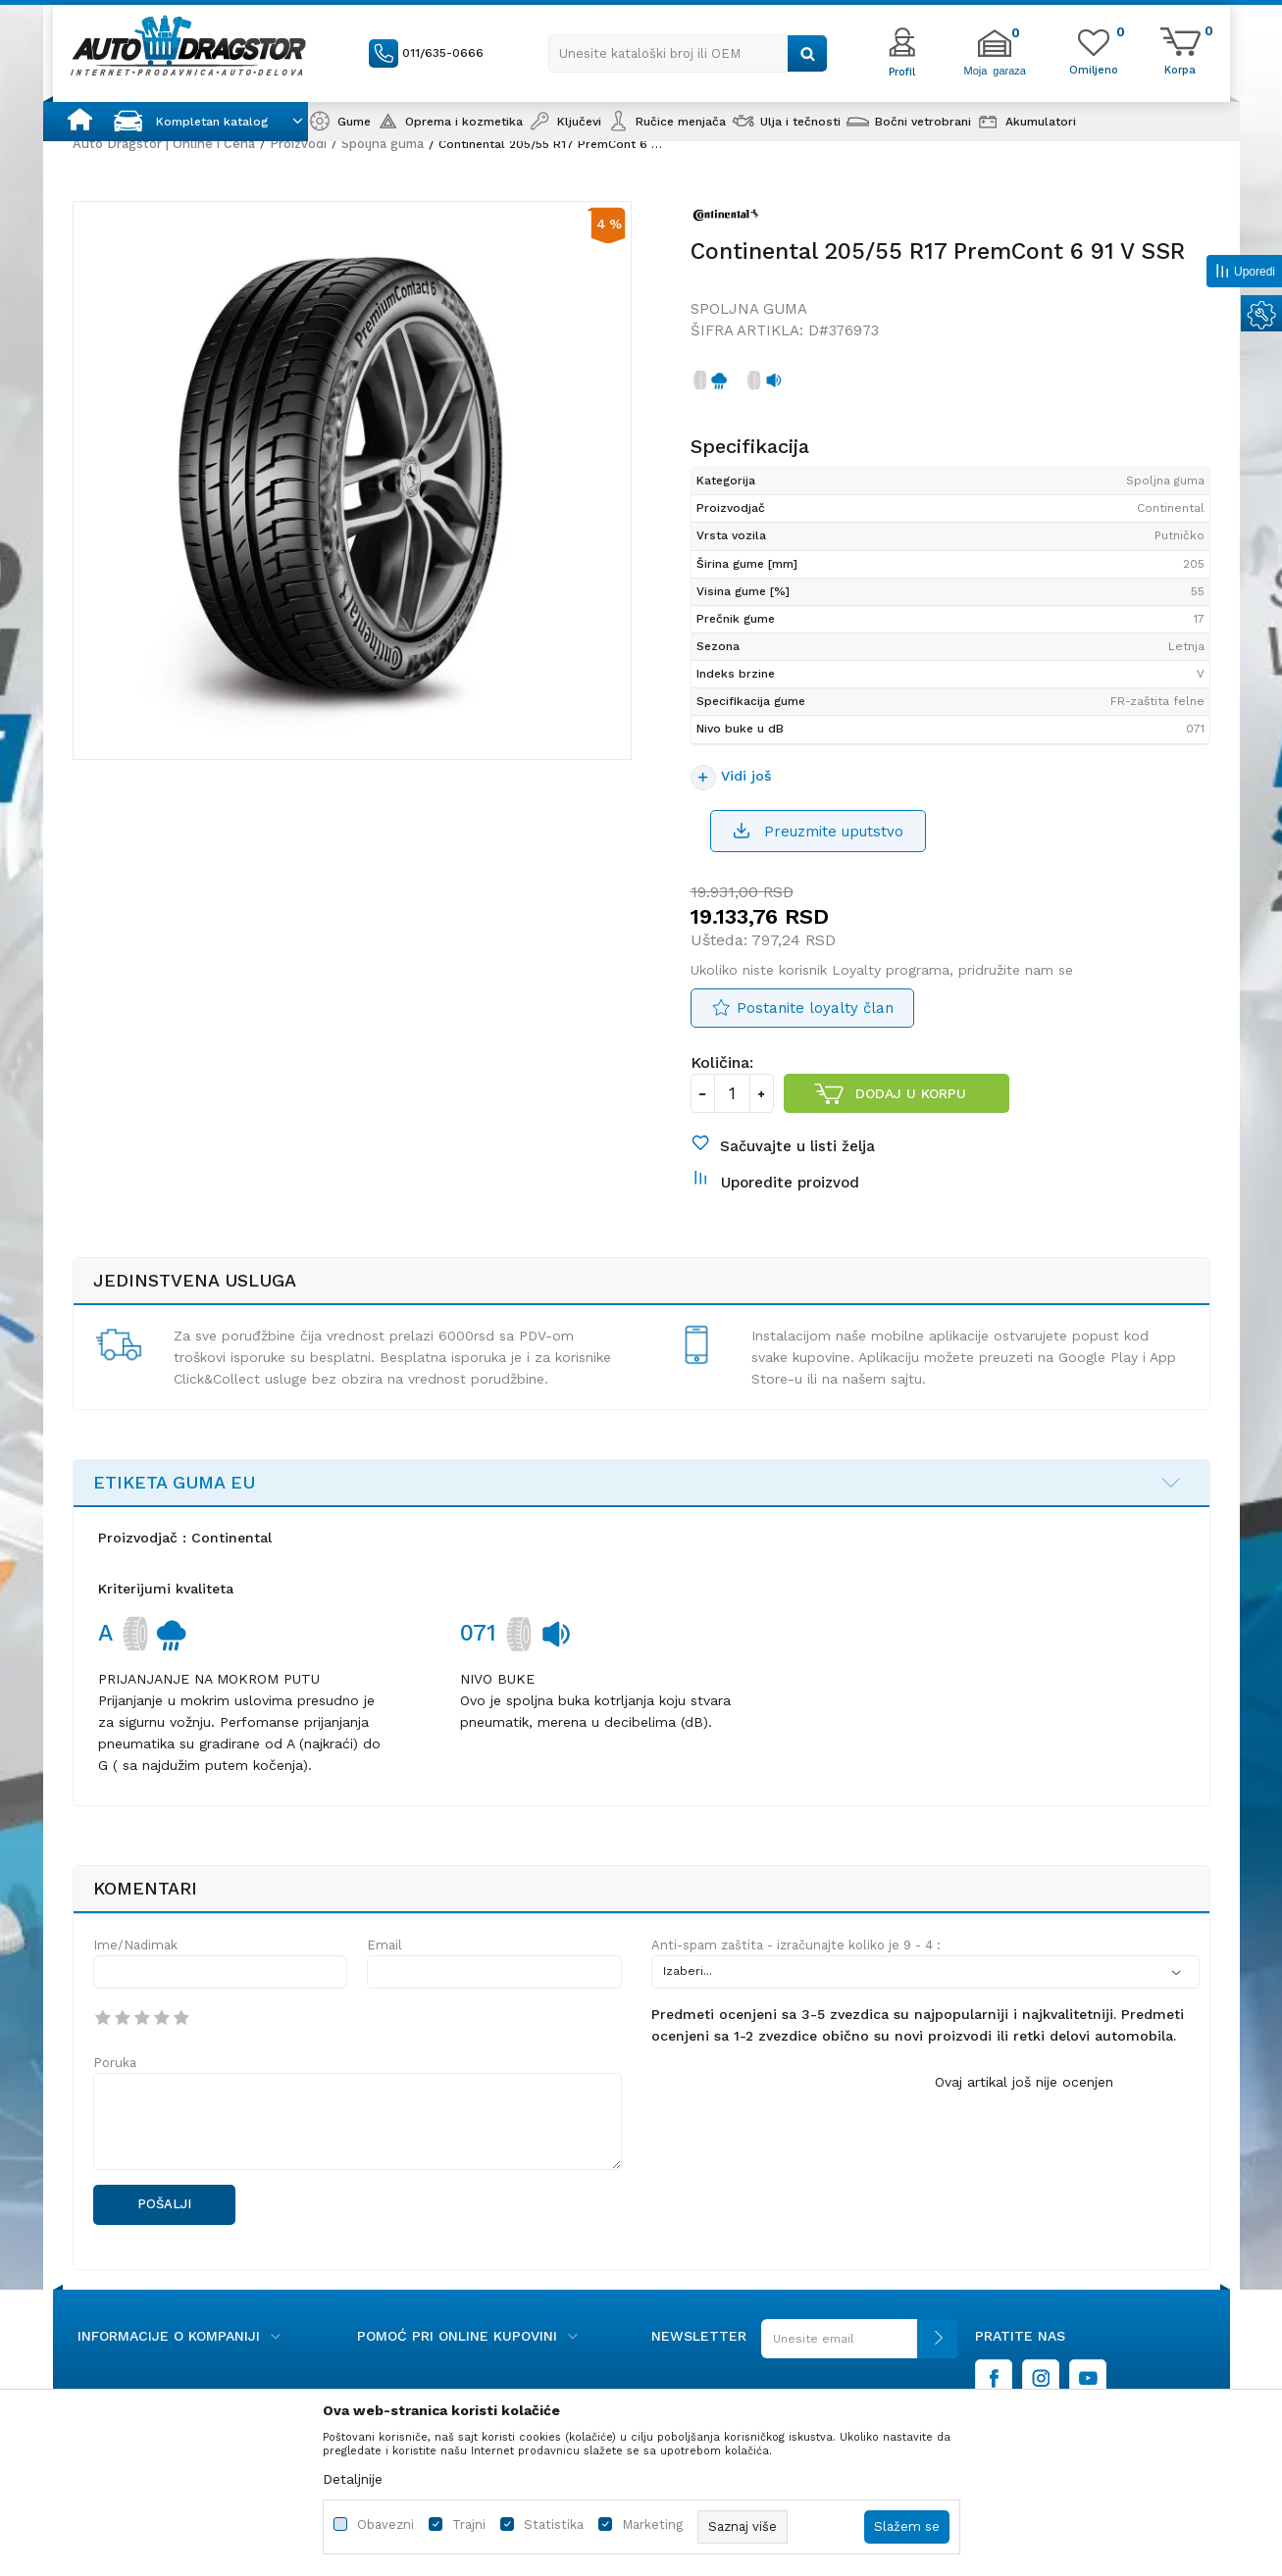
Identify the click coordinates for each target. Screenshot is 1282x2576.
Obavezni (385, 2524)
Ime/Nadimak (135, 1945)
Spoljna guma (382, 143)
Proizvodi (298, 143)
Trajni (469, 2524)
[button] (688, 53)
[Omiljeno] (1093, 68)
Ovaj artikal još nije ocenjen (1024, 2082)
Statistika (554, 2524)
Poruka (114, 2062)
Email (384, 1945)
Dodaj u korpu (910, 1093)
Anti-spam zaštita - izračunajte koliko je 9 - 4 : (796, 1945)
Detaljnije (353, 2479)
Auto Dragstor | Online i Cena (164, 143)
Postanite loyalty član (815, 1008)
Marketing (652, 2524)
